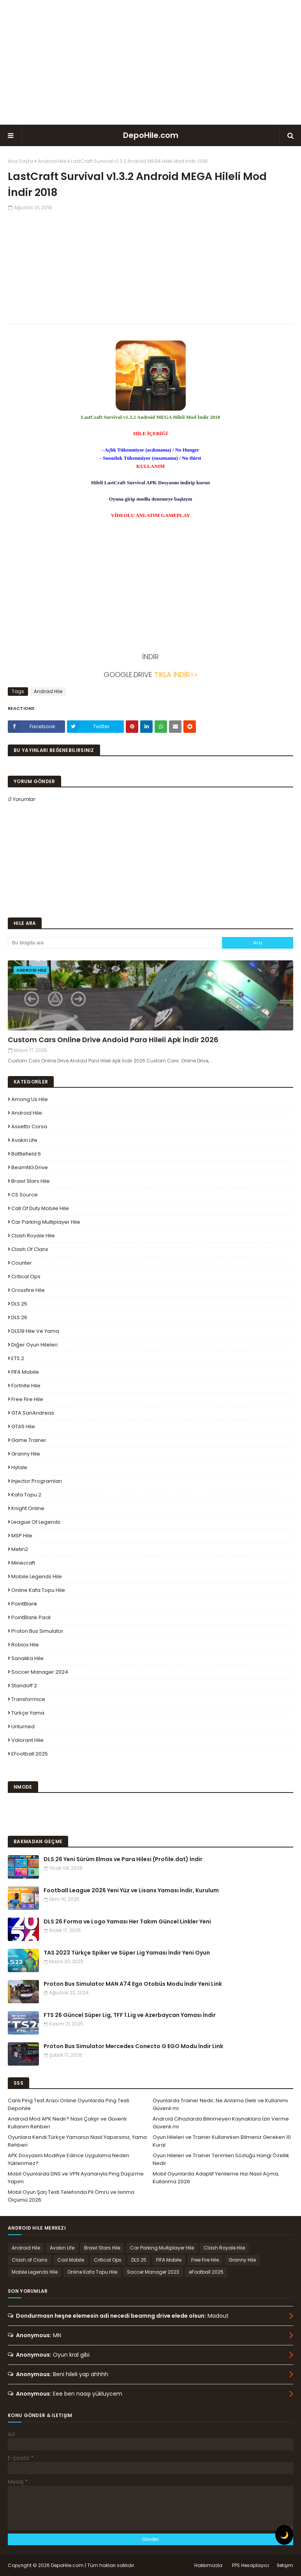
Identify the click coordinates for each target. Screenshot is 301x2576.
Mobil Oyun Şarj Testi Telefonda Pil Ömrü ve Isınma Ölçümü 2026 (71, 2196)
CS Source (24, 1194)
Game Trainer (28, 1440)
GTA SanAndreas (32, 1413)
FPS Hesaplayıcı (250, 2565)
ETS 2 (17, 1358)
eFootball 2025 (29, 1753)
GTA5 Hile (23, 1426)
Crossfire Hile (28, 1290)
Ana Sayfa (20, 161)
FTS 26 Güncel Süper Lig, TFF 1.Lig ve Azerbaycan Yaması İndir (130, 2015)
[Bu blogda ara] (115, 943)
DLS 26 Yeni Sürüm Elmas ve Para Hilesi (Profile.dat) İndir (123, 1859)
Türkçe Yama (27, 1713)
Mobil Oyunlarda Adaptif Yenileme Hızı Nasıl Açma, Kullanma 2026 (216, 2177)
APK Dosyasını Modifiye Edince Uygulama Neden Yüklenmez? (68, 2159)
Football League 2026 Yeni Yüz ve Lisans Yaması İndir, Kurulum (131, 1890)
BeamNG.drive (29, 1167)
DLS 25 (19, 1303)
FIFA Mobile (25, 1372)
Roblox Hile (25, 1644)
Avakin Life (24, 1140)
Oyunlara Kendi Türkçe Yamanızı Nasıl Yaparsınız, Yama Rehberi (77, 2141)
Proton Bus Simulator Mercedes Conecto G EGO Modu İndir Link (133, 2046)
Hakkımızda (208, 2565)
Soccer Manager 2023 (153, 2272)
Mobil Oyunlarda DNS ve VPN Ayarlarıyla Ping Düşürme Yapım (76, 2177)
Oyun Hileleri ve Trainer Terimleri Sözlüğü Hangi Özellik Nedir (221, 2159)
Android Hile (52, 161)
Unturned (23, 1726)
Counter (21, 1263)
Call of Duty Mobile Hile (40, 1208)
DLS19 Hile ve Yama (35, 1331)
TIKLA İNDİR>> (175, 674)
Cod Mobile (70, 2260)
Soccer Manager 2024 (39, 1672)
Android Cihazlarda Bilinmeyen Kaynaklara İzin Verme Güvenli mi (221, 2122)
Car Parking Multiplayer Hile (45, 1222)
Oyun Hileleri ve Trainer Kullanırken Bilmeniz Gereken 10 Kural (222, 2141)
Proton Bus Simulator (37, 1631)
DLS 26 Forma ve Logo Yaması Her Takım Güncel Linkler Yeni (127, 1921)
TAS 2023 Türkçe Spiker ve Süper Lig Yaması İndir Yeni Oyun (127, 1953)
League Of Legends (35, 1522)
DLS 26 (19, 1317)
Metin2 (19, 1549)
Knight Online (27, 1508)
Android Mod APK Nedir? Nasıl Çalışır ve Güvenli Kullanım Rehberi (67, 2122)
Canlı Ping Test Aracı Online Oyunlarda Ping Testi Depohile (68, 2104)
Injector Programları (36, 1481)
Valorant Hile (27, 1740)
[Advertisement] (150, 62)
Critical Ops (25, 1276)
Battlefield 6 (26, 1153)
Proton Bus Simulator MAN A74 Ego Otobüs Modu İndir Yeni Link (133, 1984)
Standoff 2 (24, 1685)
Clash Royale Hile (33, 1235)
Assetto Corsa (29, 1126)
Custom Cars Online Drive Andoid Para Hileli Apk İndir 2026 (113, 1040)
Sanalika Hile (27, 1658)
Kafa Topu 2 (26, 1494)
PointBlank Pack (31, 1617)
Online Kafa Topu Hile (38, 1590)
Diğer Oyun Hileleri (34, 1344)
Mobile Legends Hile (36, 1576)
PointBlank (24, 1603)
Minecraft (23, 1563)
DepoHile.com (150, 135)
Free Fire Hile (27, 1399)
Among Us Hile (29, 1099)
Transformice (28, 1699)
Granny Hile (25, 1453)
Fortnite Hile (25, 1385)
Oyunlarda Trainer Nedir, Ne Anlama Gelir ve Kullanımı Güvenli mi (220, 2104)
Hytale (19, 1467)
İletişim (285, 2565)
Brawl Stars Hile (30, 1181)
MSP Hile (21, 1535)
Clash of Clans (29, 1249)
